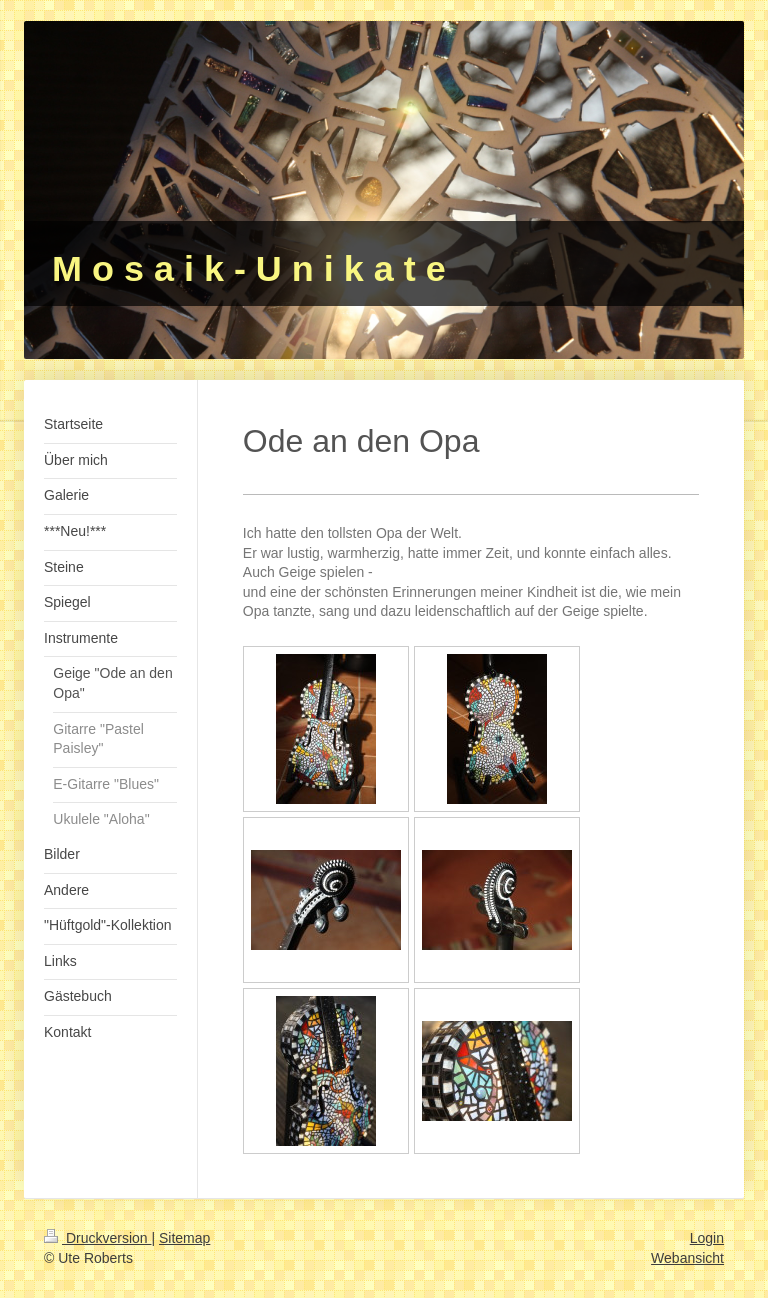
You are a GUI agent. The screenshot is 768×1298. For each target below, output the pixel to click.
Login (707, 1238)
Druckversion (97, 1238)
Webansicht (687, 1258)
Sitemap (184, 1238)
